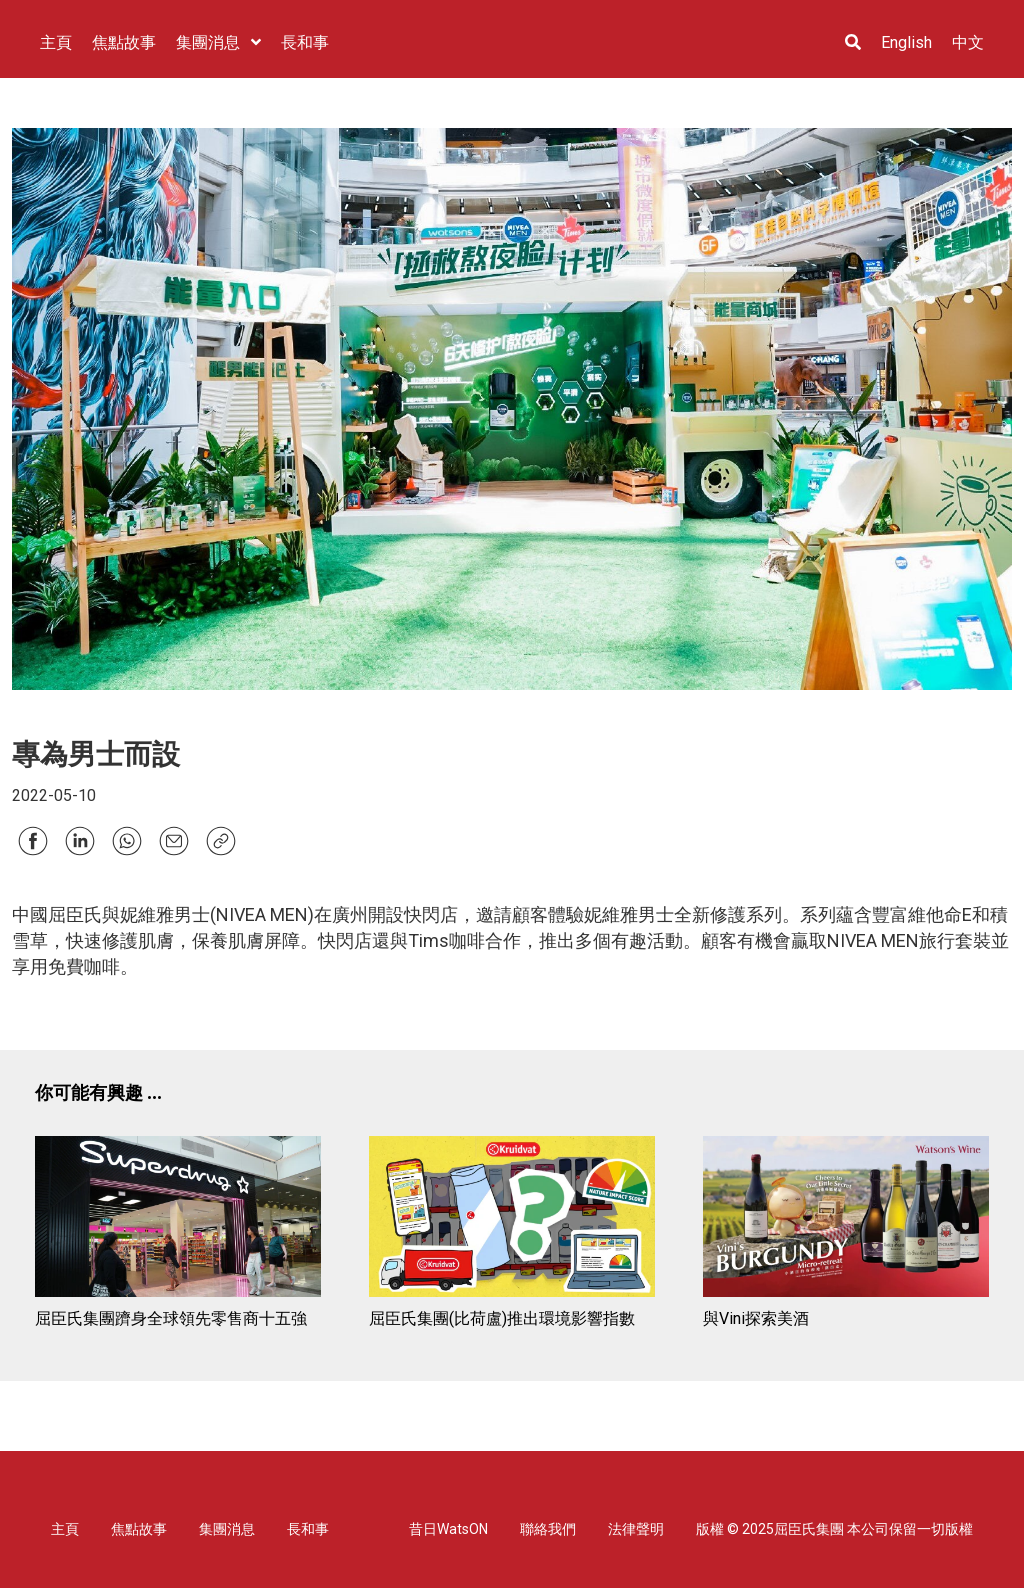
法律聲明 (636, 1529)
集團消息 (227, 1529)
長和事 (308, 1529)
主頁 (65, 1529)
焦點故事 (139, 1529)
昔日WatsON (448, 1529)
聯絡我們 (548, 1529)
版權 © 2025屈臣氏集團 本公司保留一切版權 (834, 1529)
